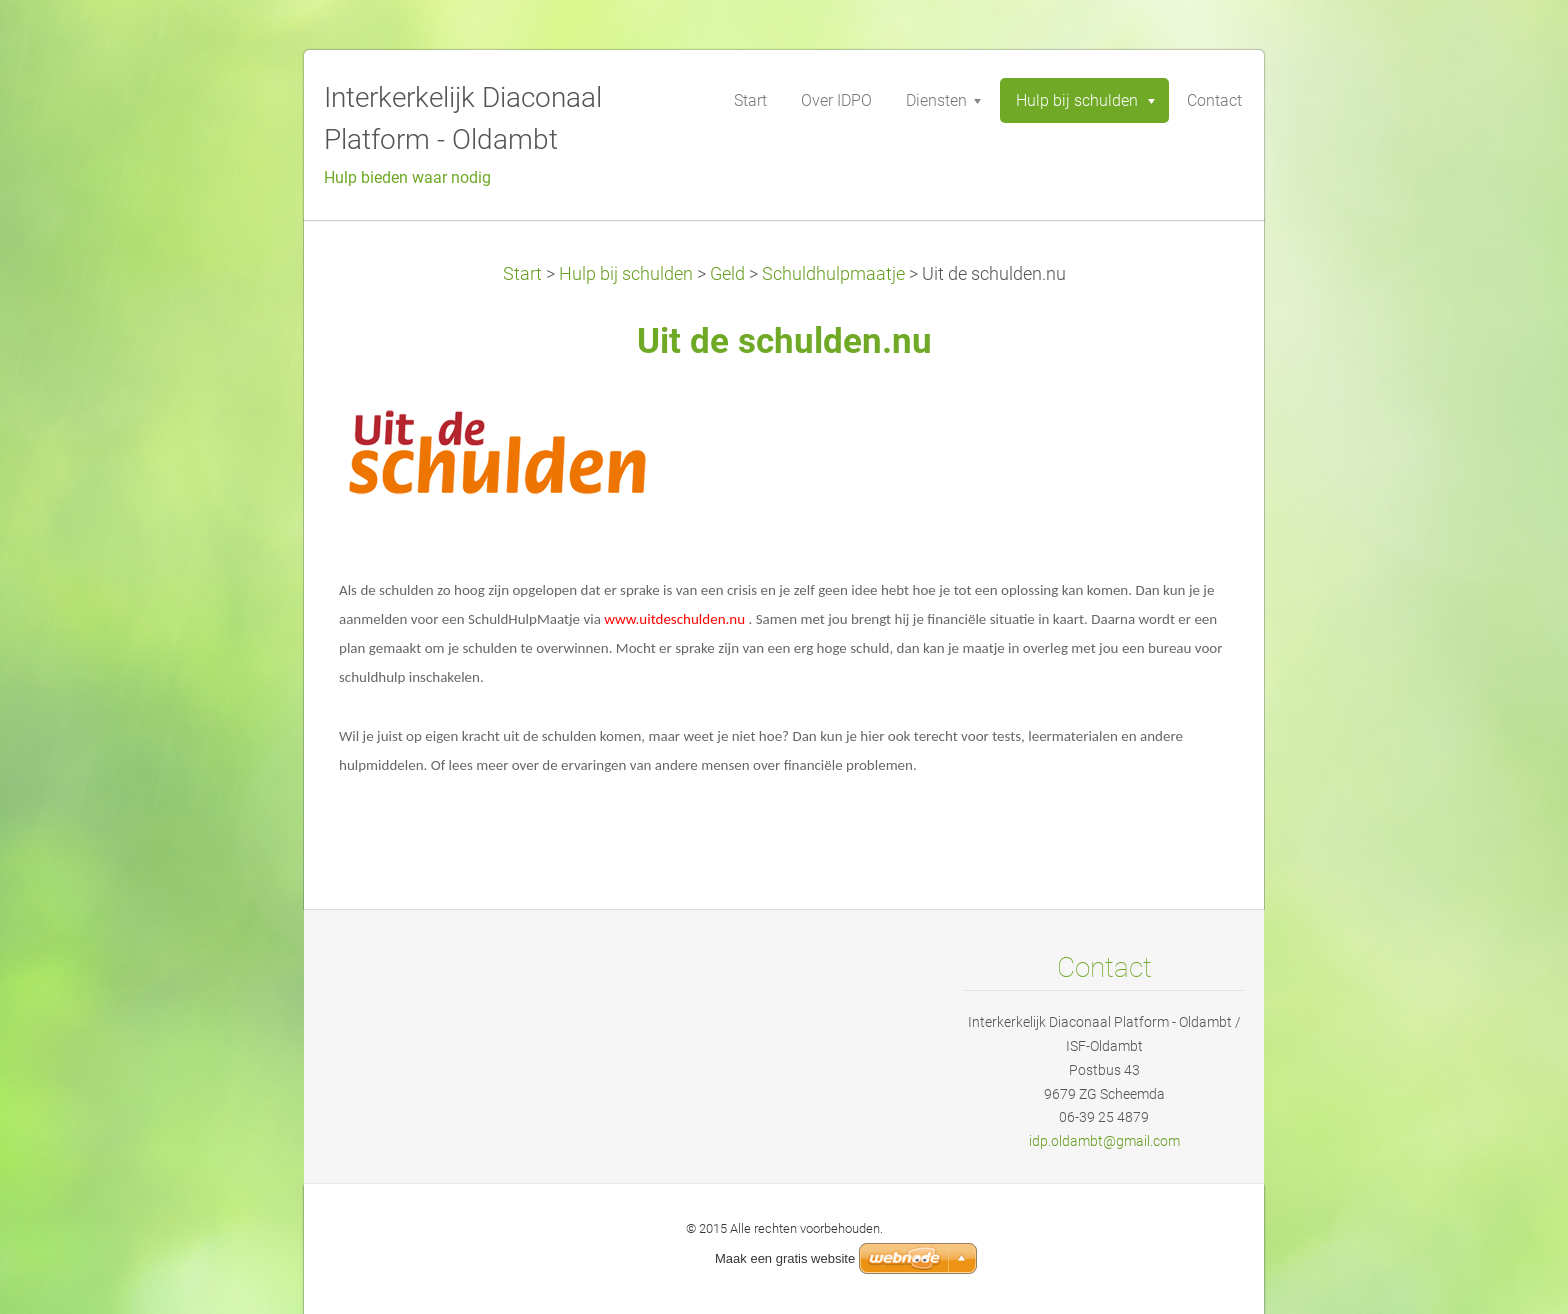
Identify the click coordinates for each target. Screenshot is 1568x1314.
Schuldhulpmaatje (833, 274)
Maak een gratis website (785, 1258)
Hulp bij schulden (626, 274)
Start (522, 274)
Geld (727, 274)
